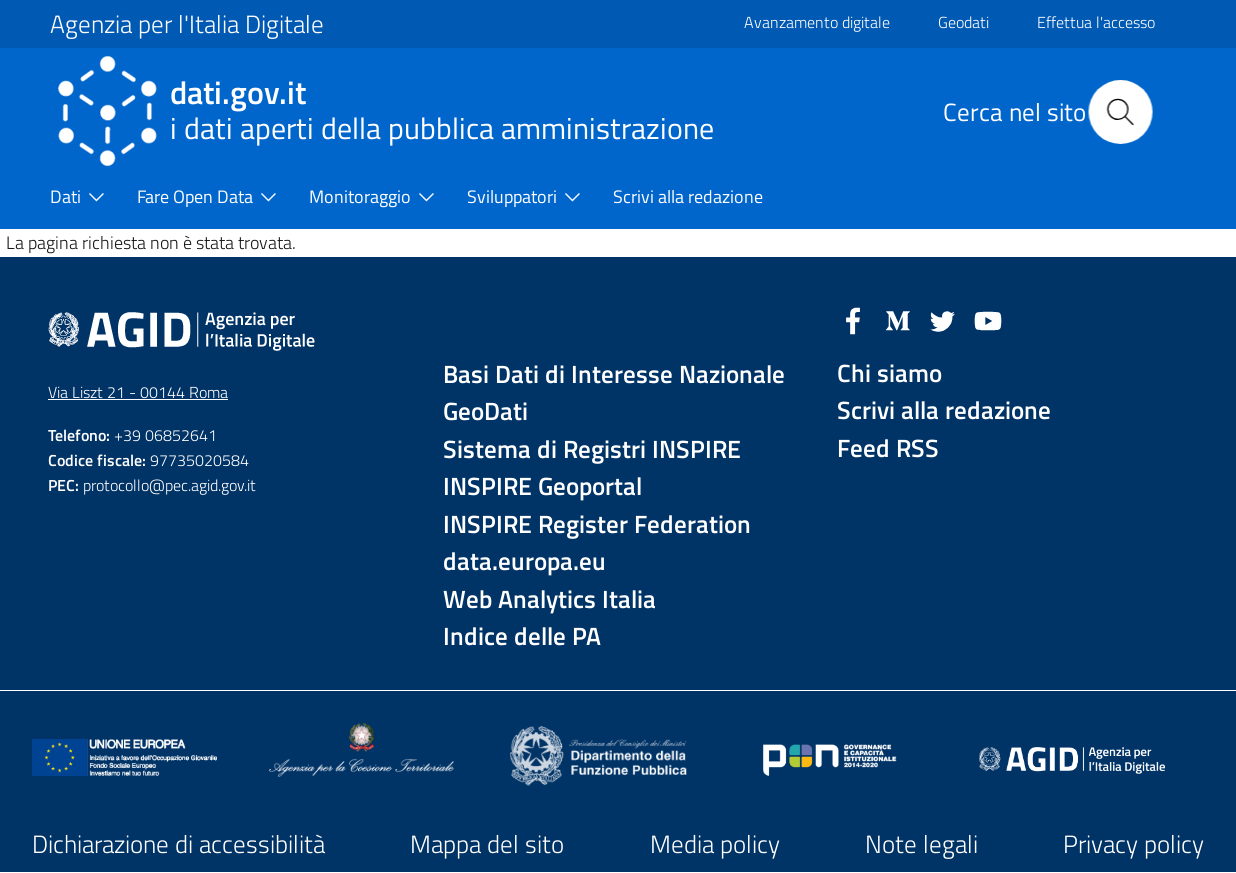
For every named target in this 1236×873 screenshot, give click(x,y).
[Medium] (898, 319)
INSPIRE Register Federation (597, 524)
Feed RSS (888, 448)
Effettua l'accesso (1096, 22)
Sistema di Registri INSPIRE (592, 449)
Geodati (963, 22)
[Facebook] (853, 319)
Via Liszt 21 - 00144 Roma (138, 392)
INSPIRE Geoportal (542, 486)
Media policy (715, 844)
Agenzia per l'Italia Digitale (187, 24)
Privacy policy (1133, 844)
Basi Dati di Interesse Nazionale (614, 374)
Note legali (921, 844)
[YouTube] (988, 319)
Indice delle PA (522, 636)
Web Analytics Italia (549, 599)
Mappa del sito (487, 844)
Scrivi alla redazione (944, 410)
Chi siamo (889, 373)
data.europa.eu (524, 561)
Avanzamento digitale (817, 22)
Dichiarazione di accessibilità (178, 844)
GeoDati (485, 411)
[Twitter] (943, 319)
